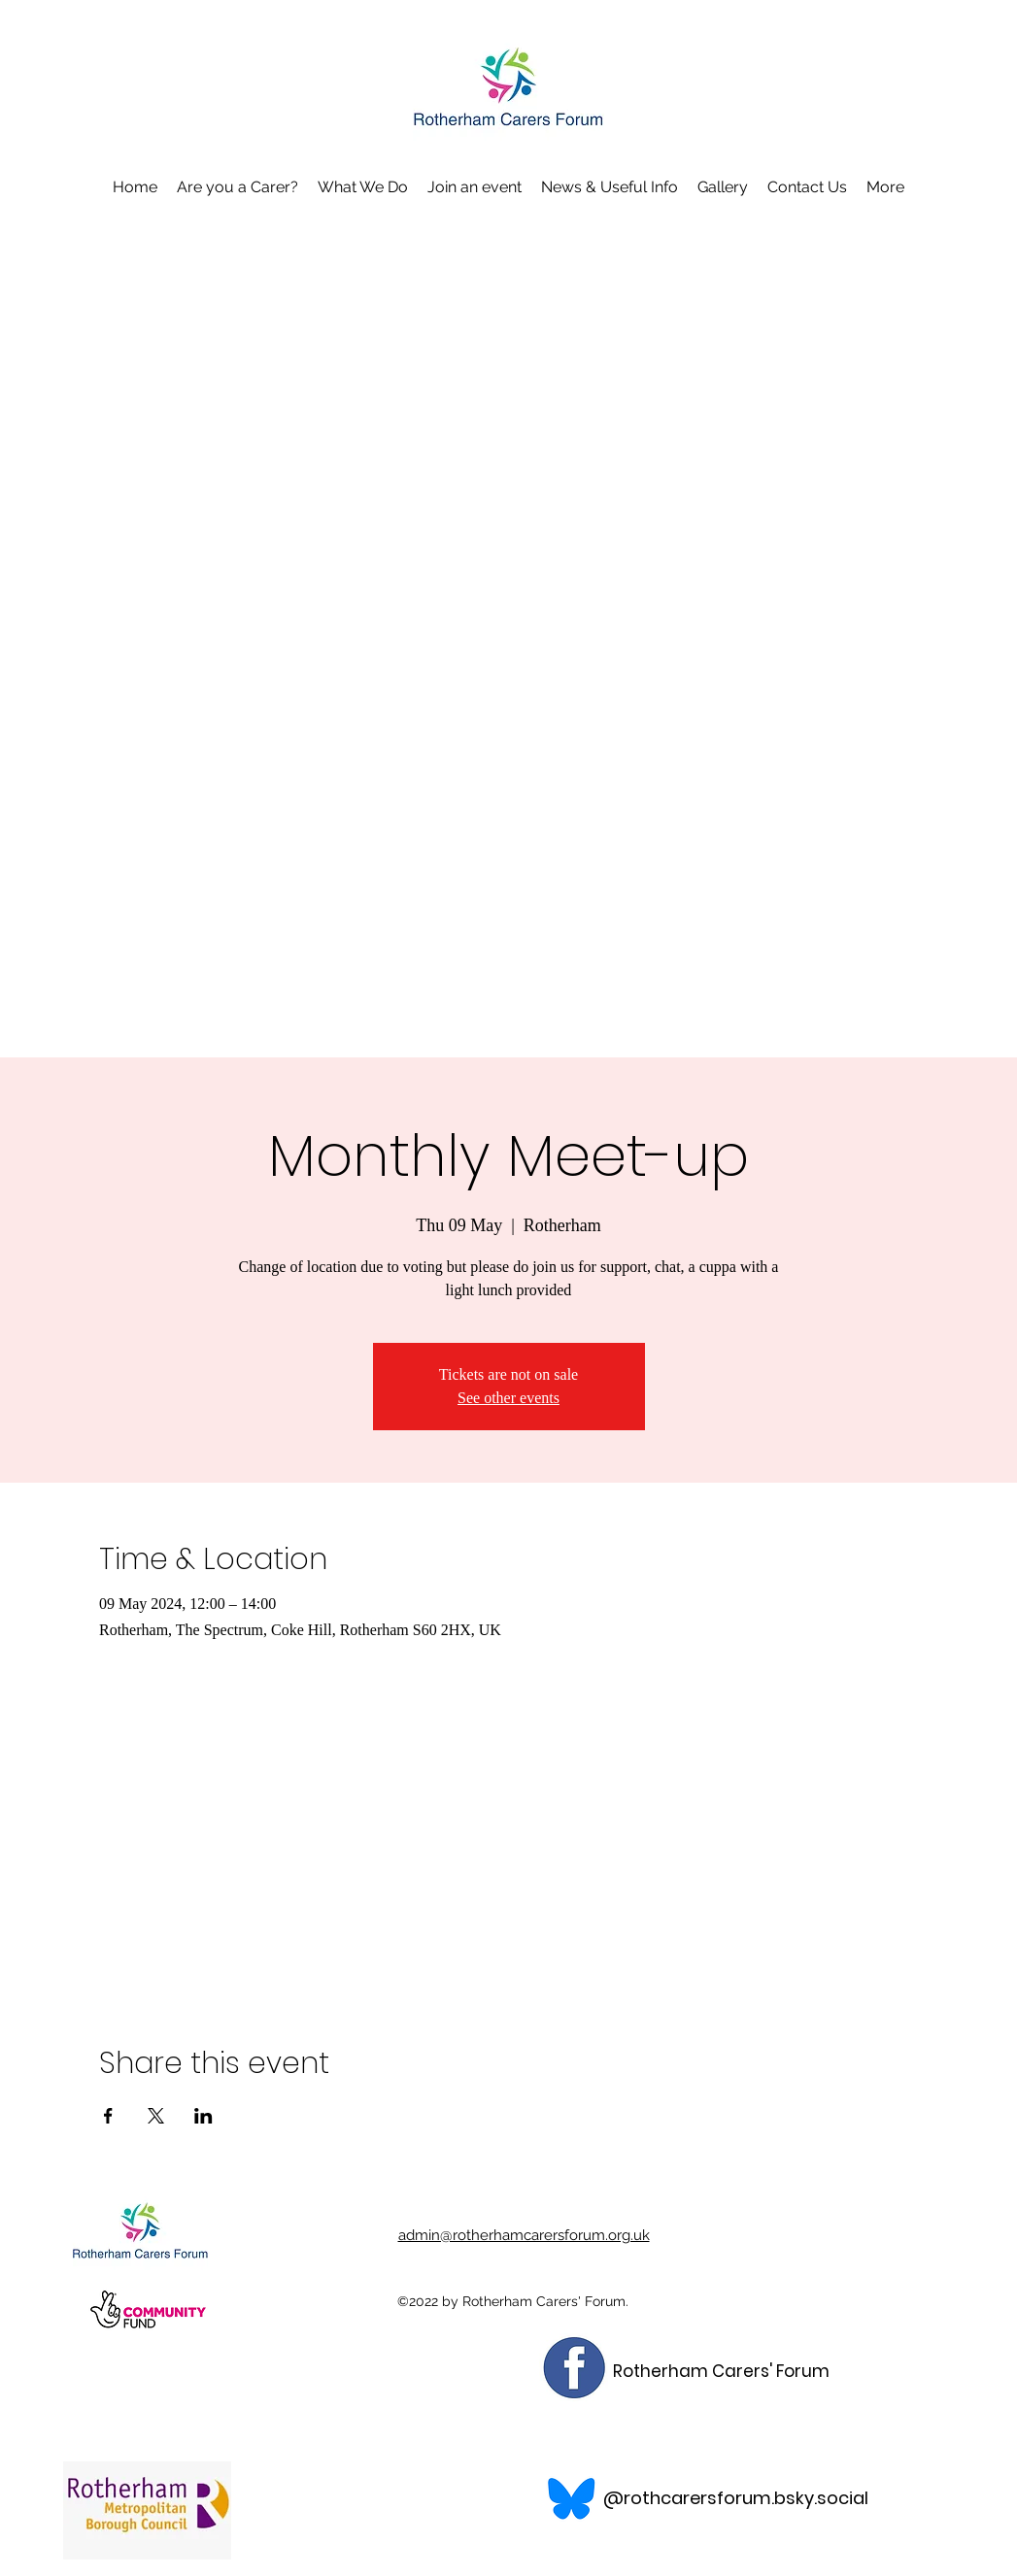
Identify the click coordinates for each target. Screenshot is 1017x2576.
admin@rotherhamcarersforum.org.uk (524, 2235)
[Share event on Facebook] (108, 2116)
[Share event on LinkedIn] (203, 2116)
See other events (508, 1397)
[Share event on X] (156, 2116)
